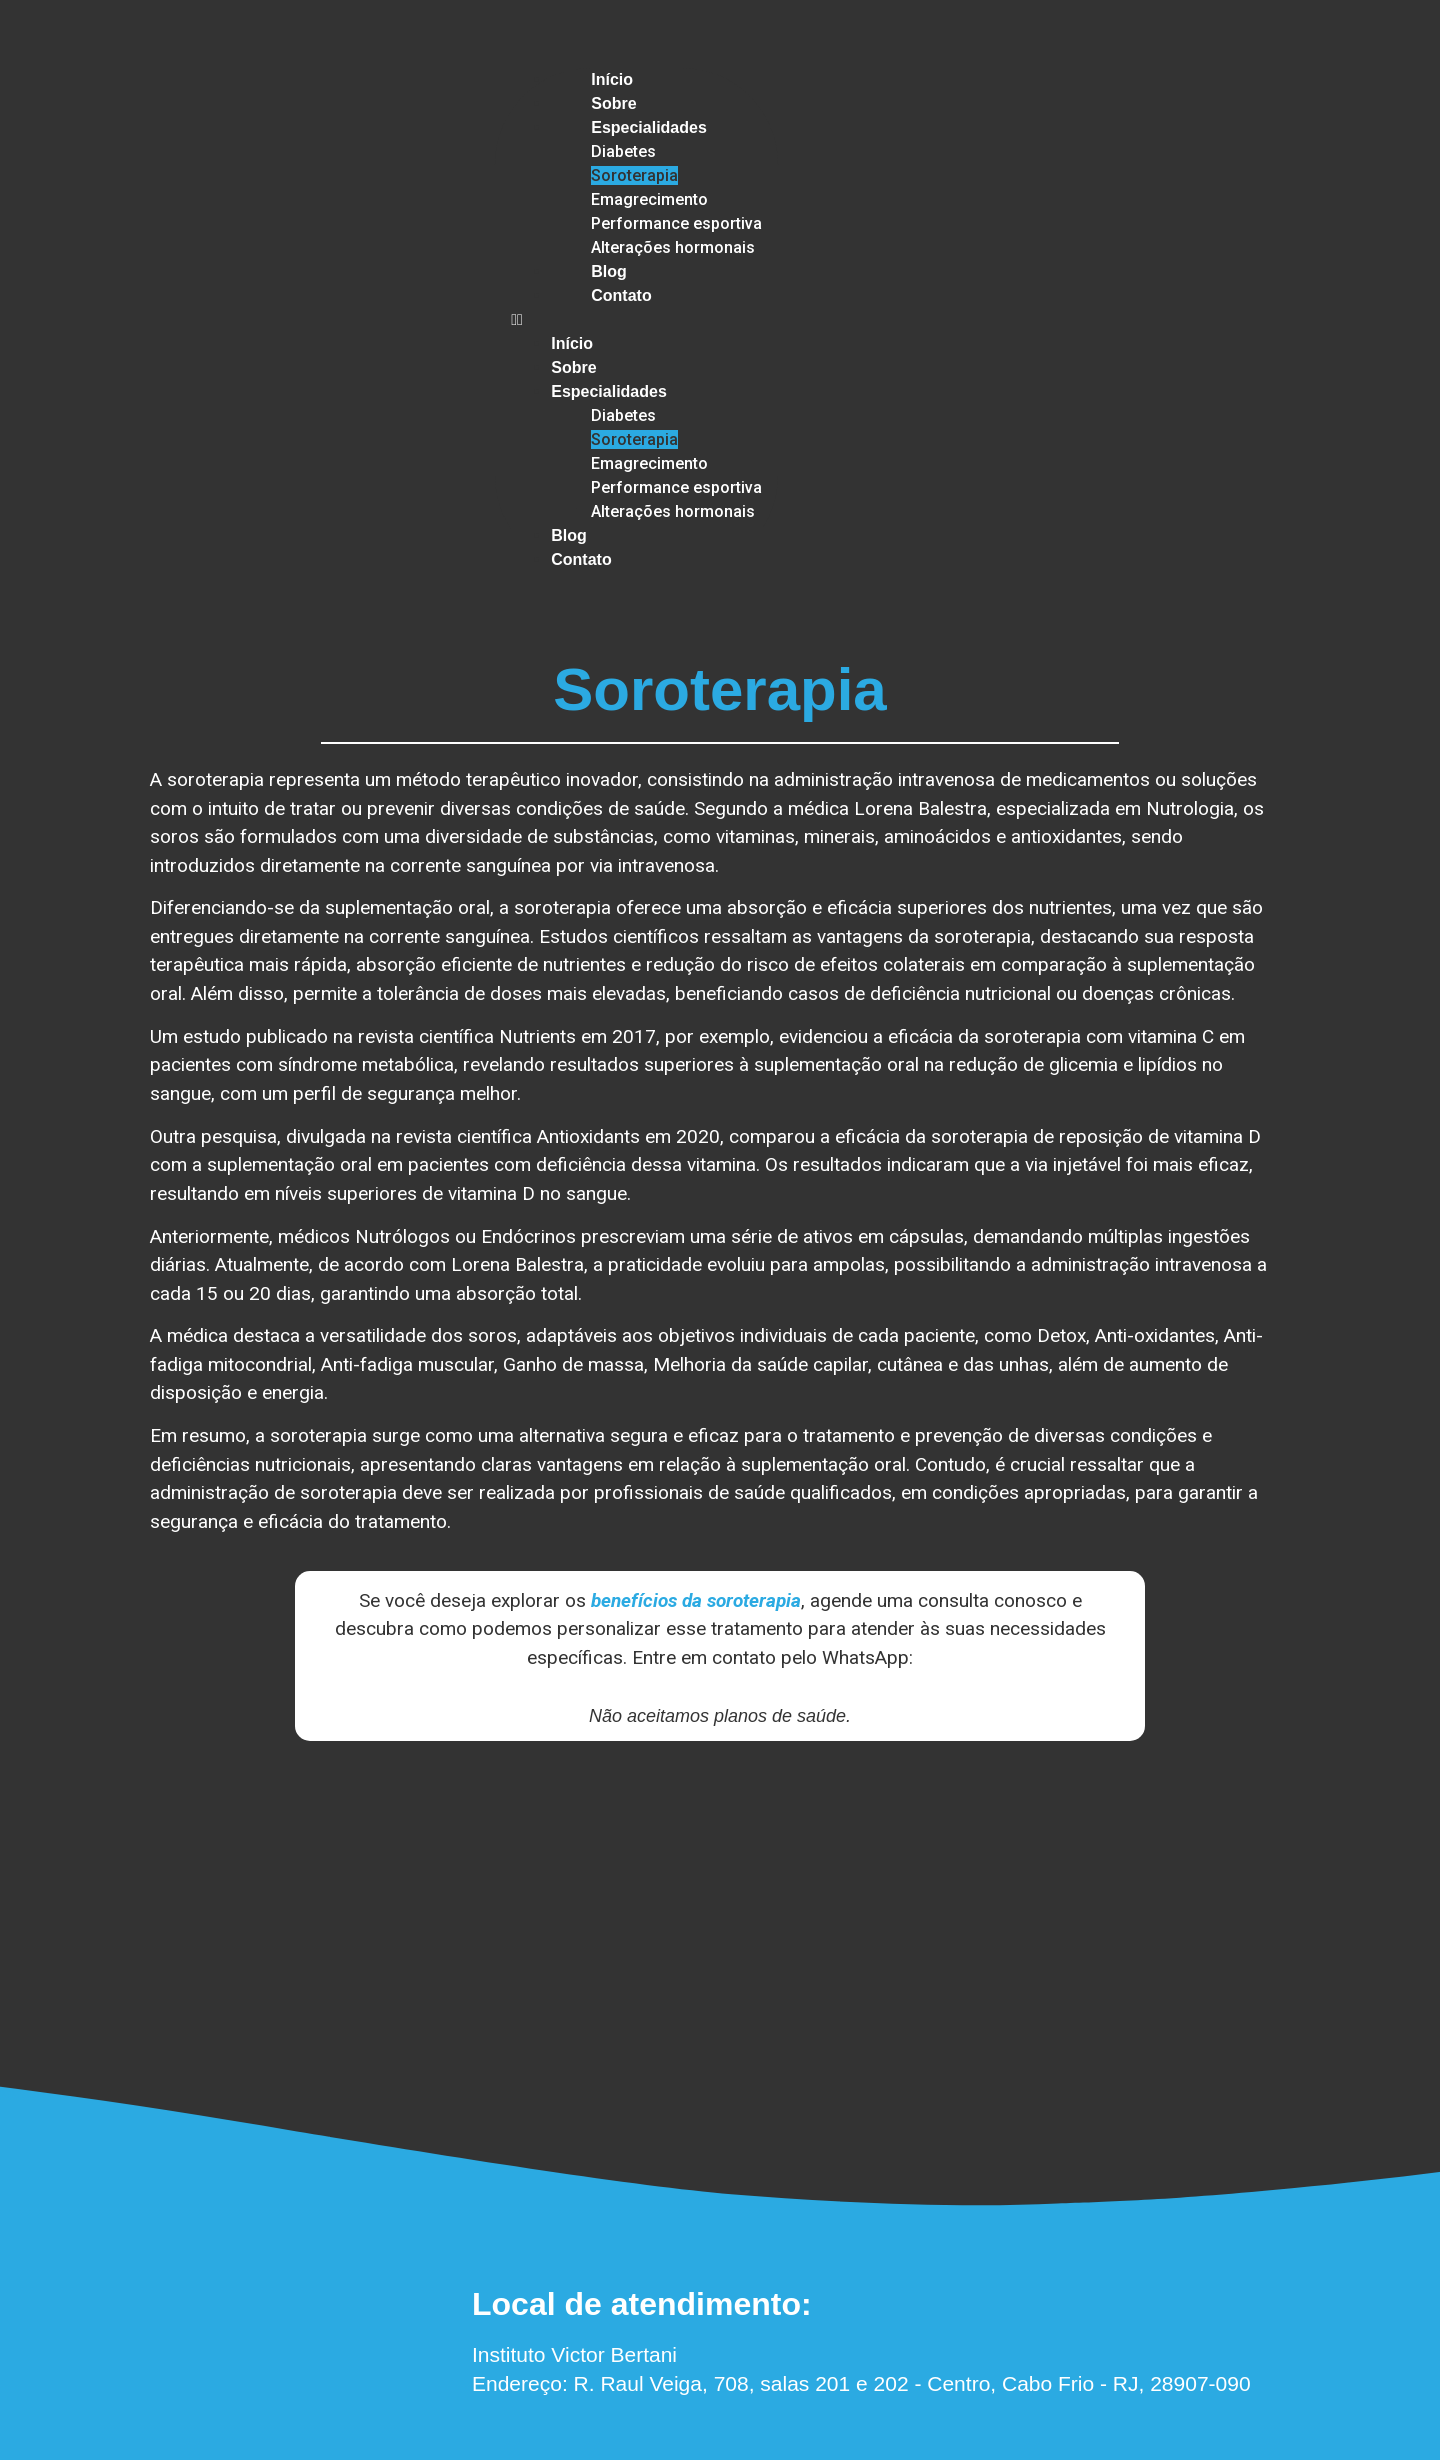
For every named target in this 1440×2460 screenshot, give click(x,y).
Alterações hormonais (673, 247)
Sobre (613, 103)
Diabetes (623, 151)
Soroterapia (634, 175)
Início (612, 79)
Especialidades (649, 127)
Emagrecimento (649, 199)
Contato (621, 295)
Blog (609, 271)
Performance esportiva (676, 223)
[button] (636, 320)
